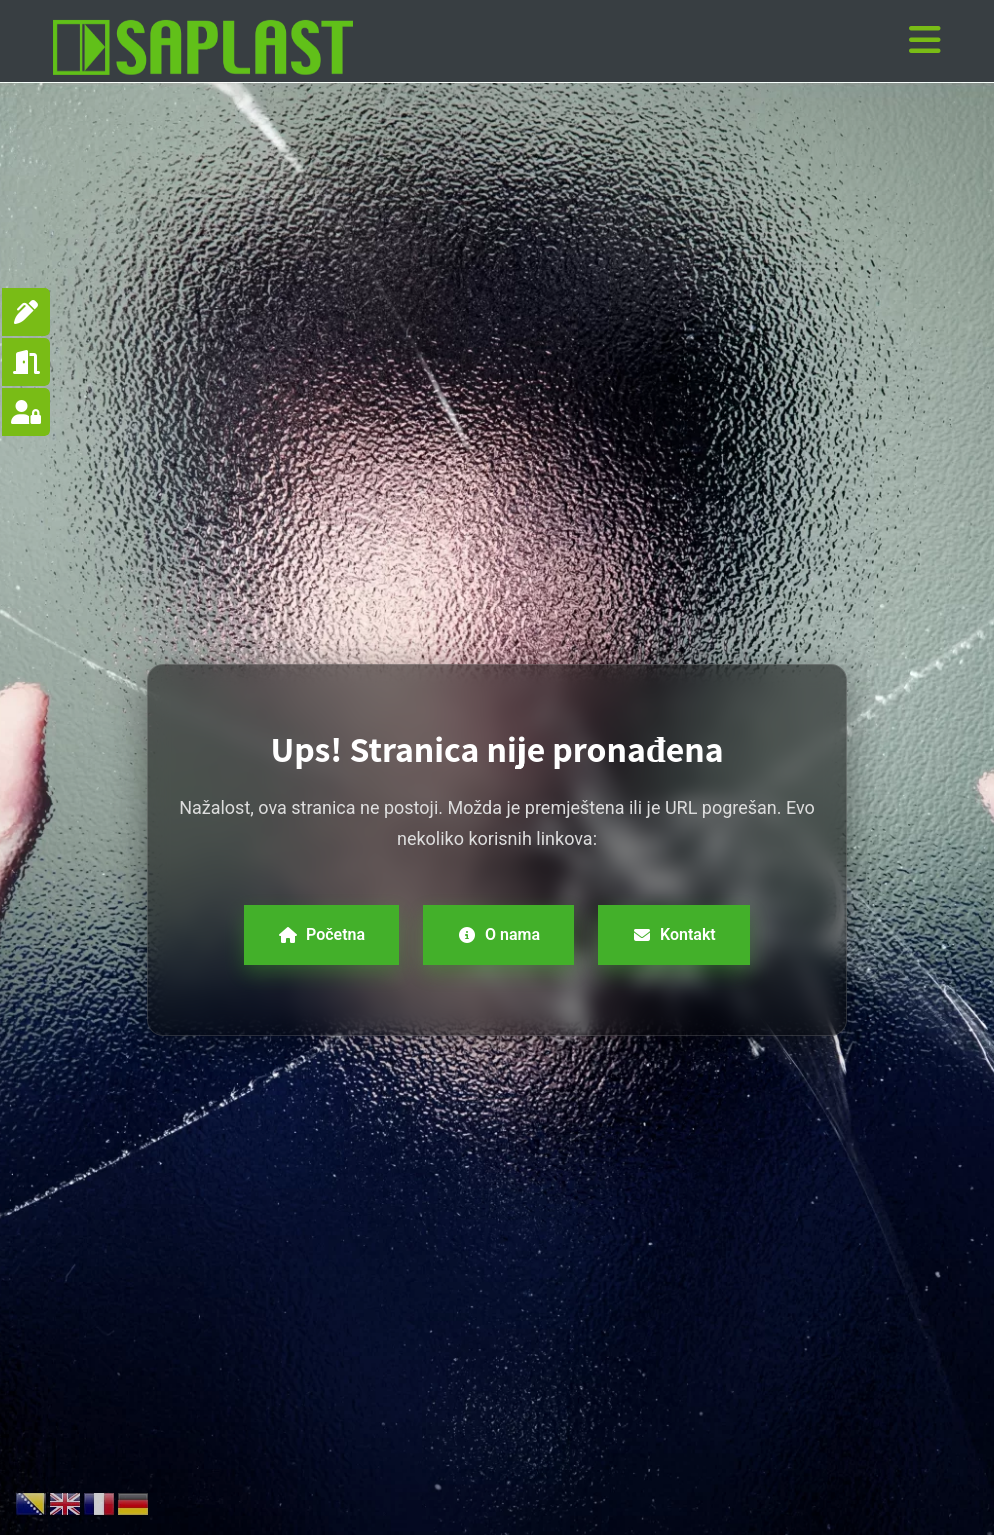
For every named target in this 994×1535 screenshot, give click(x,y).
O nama (498, 934)
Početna (321, 934)
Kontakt (674, 934)
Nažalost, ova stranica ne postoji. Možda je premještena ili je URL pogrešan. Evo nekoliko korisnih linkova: (497, 823)
